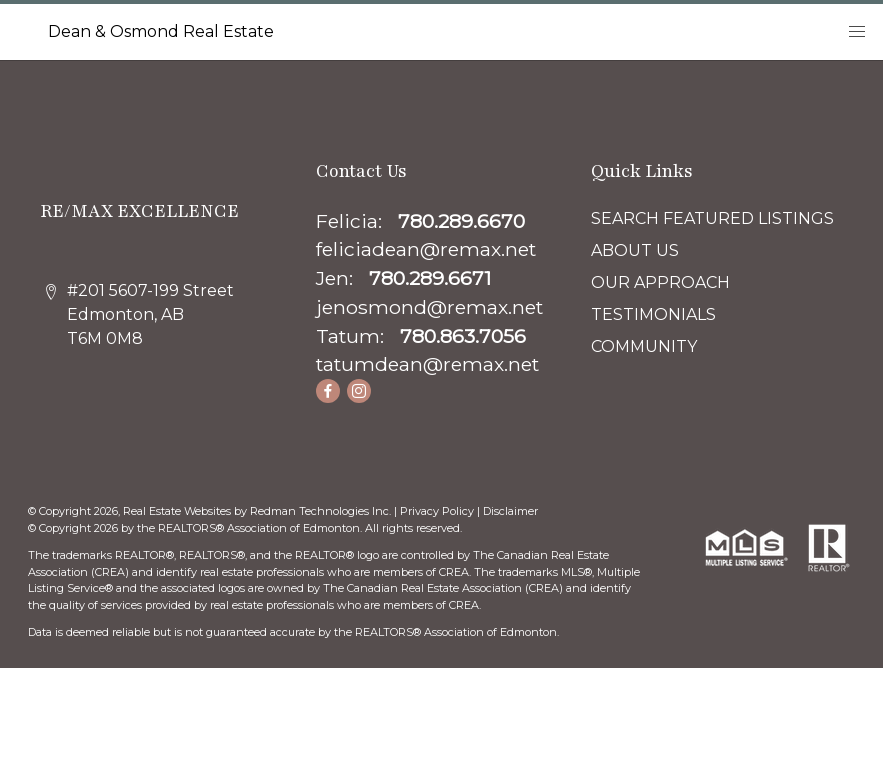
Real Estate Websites (178, 511)
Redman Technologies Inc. (322, 511)
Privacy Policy (437, 511)
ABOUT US (635, 250)
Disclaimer (510, 511)
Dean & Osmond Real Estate (161, 31)
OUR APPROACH (660, 282)
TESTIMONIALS (653, 314)
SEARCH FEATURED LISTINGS (712, 218)
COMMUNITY (644, 346)
